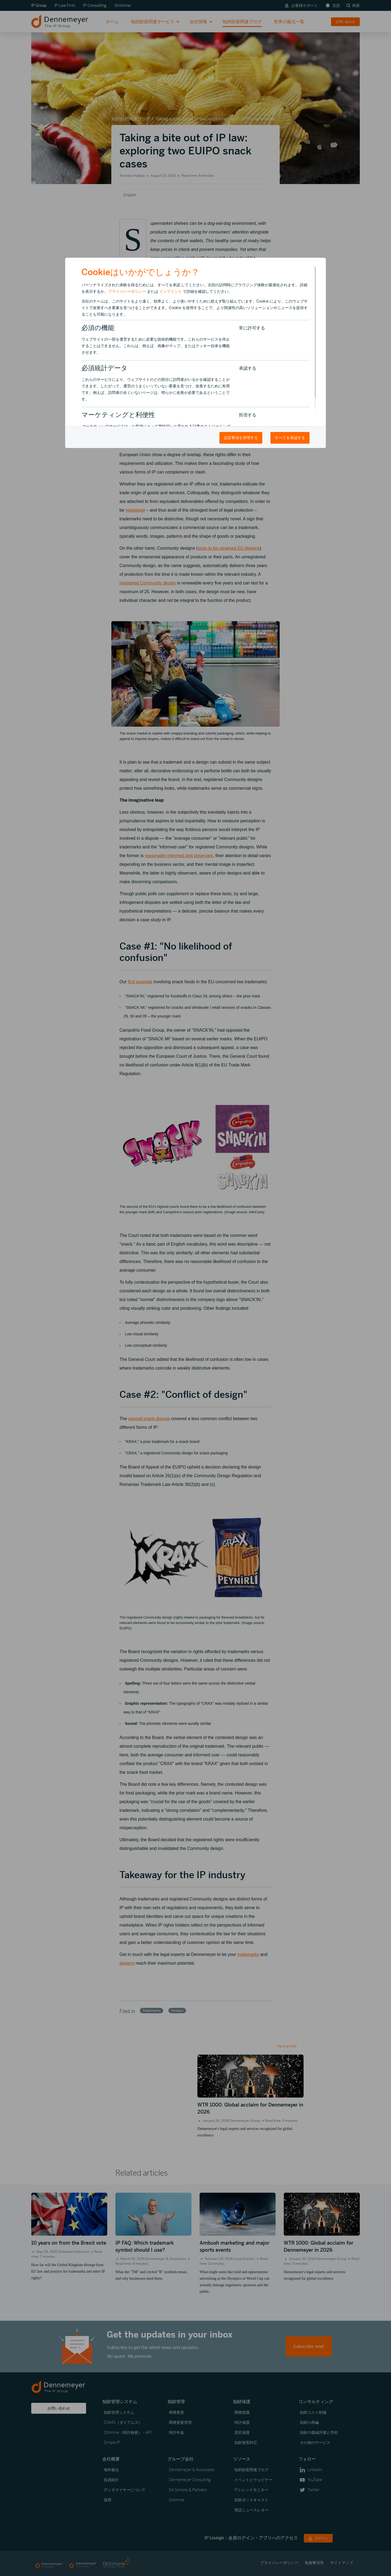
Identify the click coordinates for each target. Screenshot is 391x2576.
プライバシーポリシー (127, 291)
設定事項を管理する (241, 437)
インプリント (170, 291)
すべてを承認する (290, 437)
